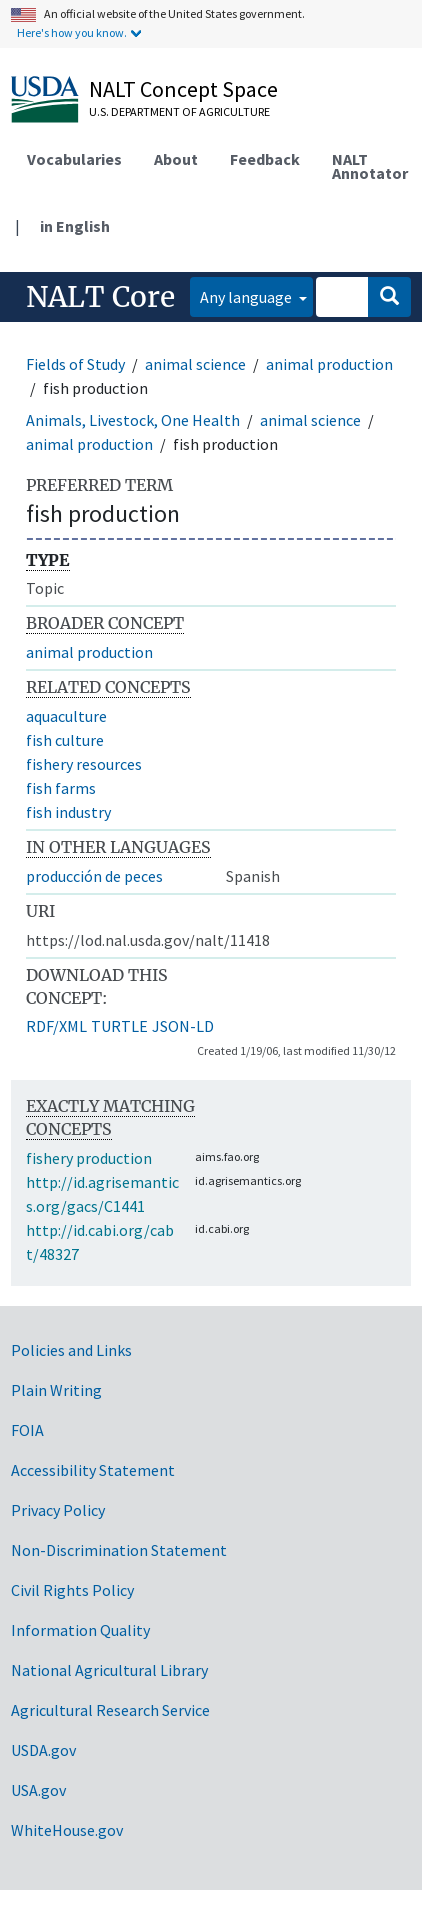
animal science (195, 364)
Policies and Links (71, 1350)
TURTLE (119, 1026)
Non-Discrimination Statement (119, 1550)
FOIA (27, 1430)
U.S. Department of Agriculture (179, 111)
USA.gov (38, 1790)
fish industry (68, 812)
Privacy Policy (58, 1510)
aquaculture (66, 716)
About (176, 159)
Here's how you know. (72, 32)
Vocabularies (74, 159)
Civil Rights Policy (72, 1590)
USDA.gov (43, 1750)
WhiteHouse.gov (67, 1830)
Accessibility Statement (93, 1470)
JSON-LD (183, 1026)
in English (75, 226)
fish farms (61, 788)
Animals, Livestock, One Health (133, 420)
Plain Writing (56, 1390)
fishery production (89, 1158)
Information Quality (80, 1630)
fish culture (65, 740)
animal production (329, 364)
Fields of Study (75, 364)
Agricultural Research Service (110, 1710)
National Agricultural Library (109, 1670)
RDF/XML (56, 1026)
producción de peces (94, 876)
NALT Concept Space (183, 89)
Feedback (265, 159)
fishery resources (84, 764)
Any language (247, 297)
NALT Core (100, 297)
